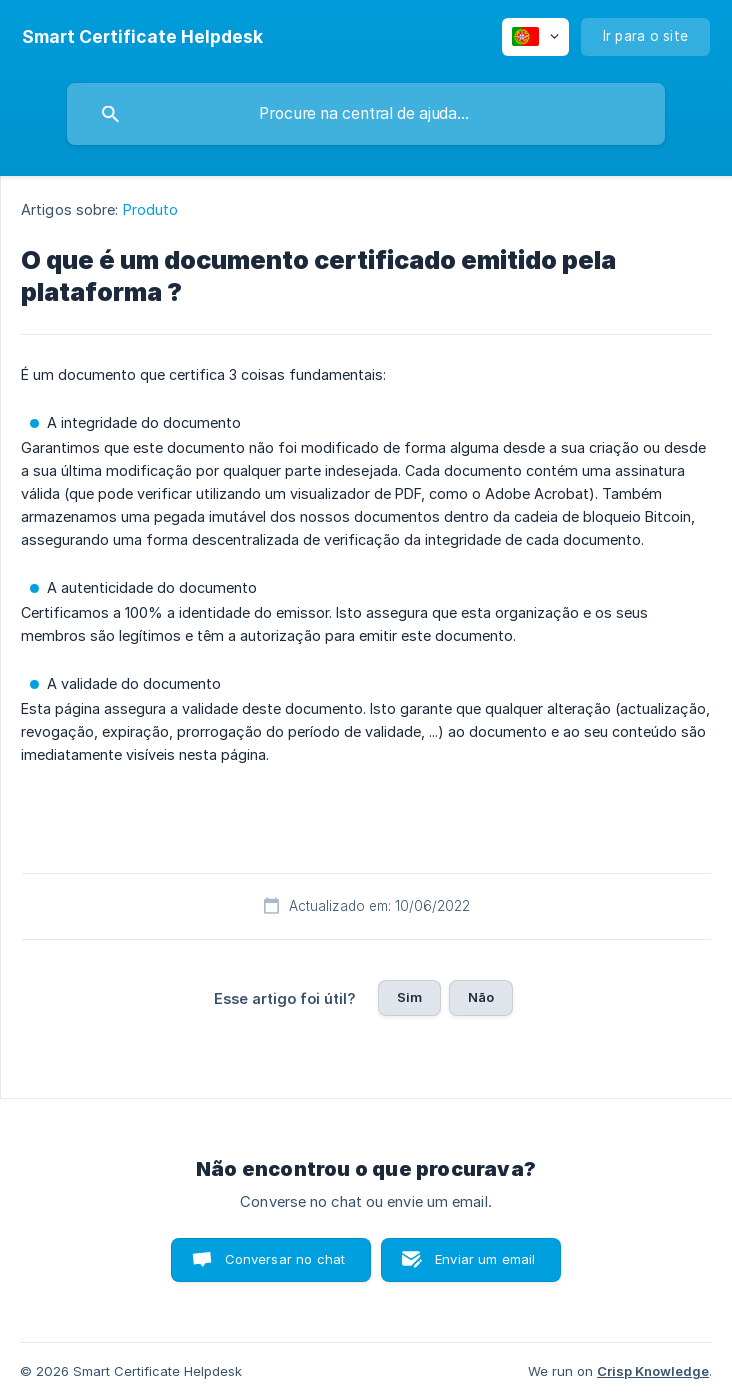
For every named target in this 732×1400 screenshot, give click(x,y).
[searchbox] (366, 114)
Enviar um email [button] (485, 1259)
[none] (142, 37)
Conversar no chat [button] (285, 1259)
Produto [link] (151, 209)
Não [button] (481, 997)
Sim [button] (409, 997)
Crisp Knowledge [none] (653, 1371)
